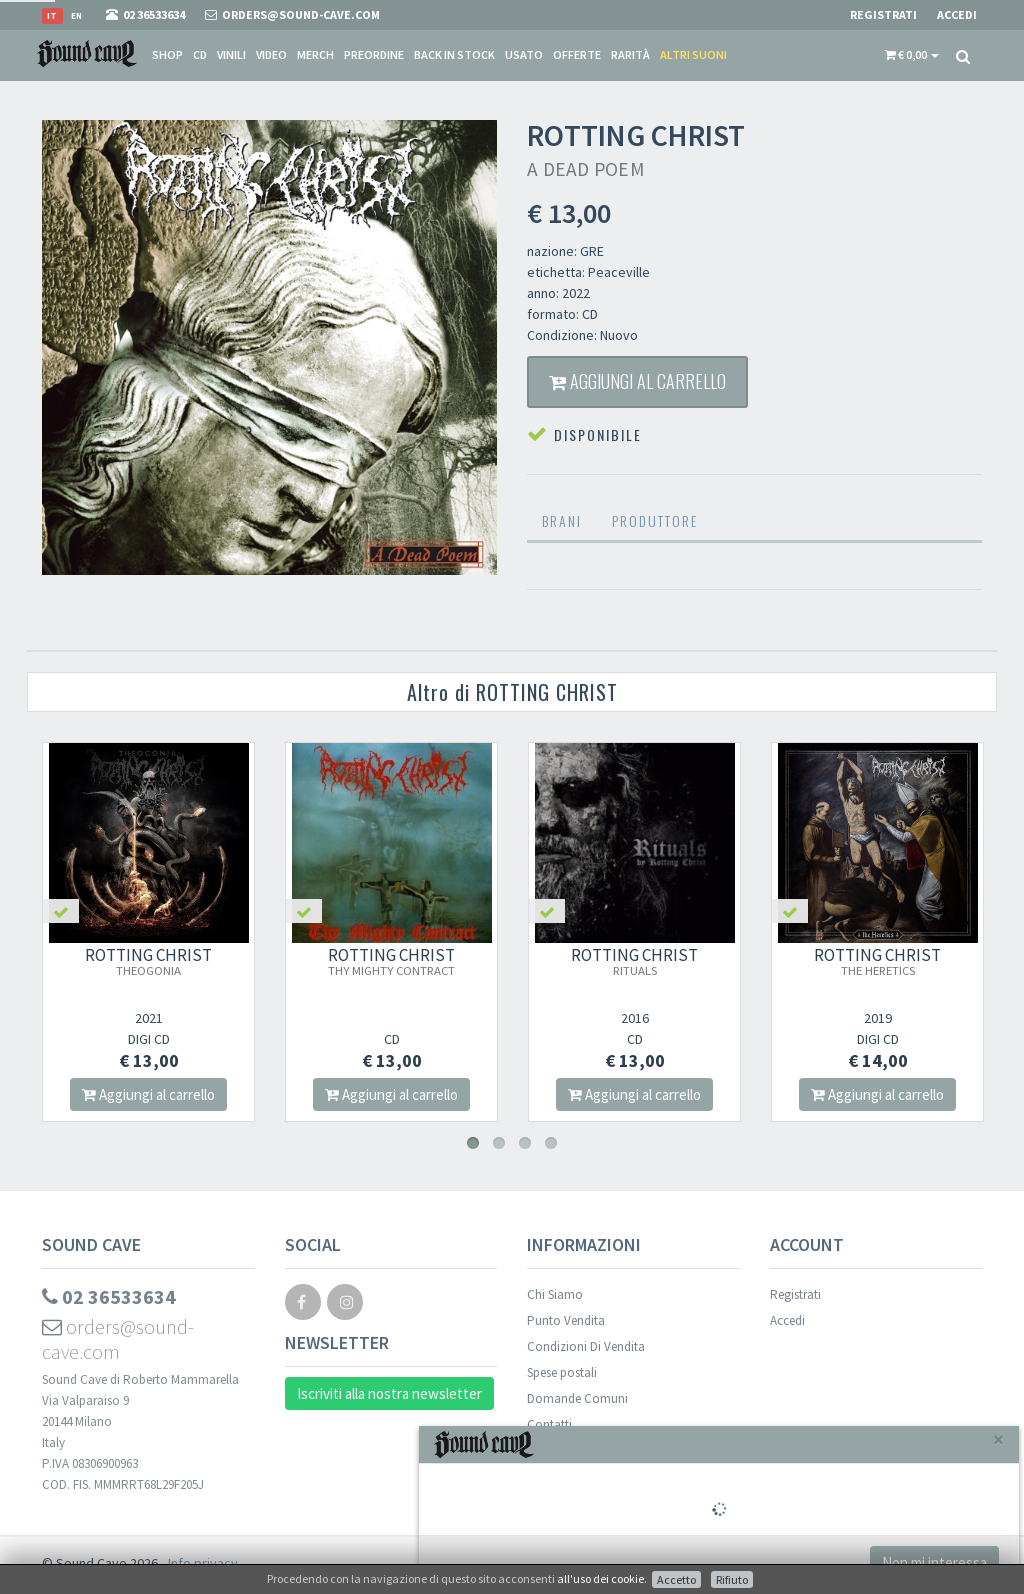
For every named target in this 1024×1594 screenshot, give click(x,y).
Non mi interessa (934, 1562)
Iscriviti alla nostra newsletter (389, 1393)
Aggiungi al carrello (637, 381)
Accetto (676, 1579)
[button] (912, 55)
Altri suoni (693, 54)
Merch (315, 54)
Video (271, 54)
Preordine (374, 54)
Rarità (630, 54)
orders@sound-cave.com (118, 1339)
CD (200, 54)
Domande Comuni (577, 1398)
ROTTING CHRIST (148, 961)
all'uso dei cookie (600, 1578)
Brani (562, 520)
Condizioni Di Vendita (586, 1346)
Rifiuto (732, 1579)
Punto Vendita (566, 1320)
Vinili (231, 54)
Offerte (577, 54)
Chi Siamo (555, 1294)
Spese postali (562, 1372)
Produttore (655, 520)
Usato (524, 54)
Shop (167, 54)
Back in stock (454, 54)
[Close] (998, 1439)
